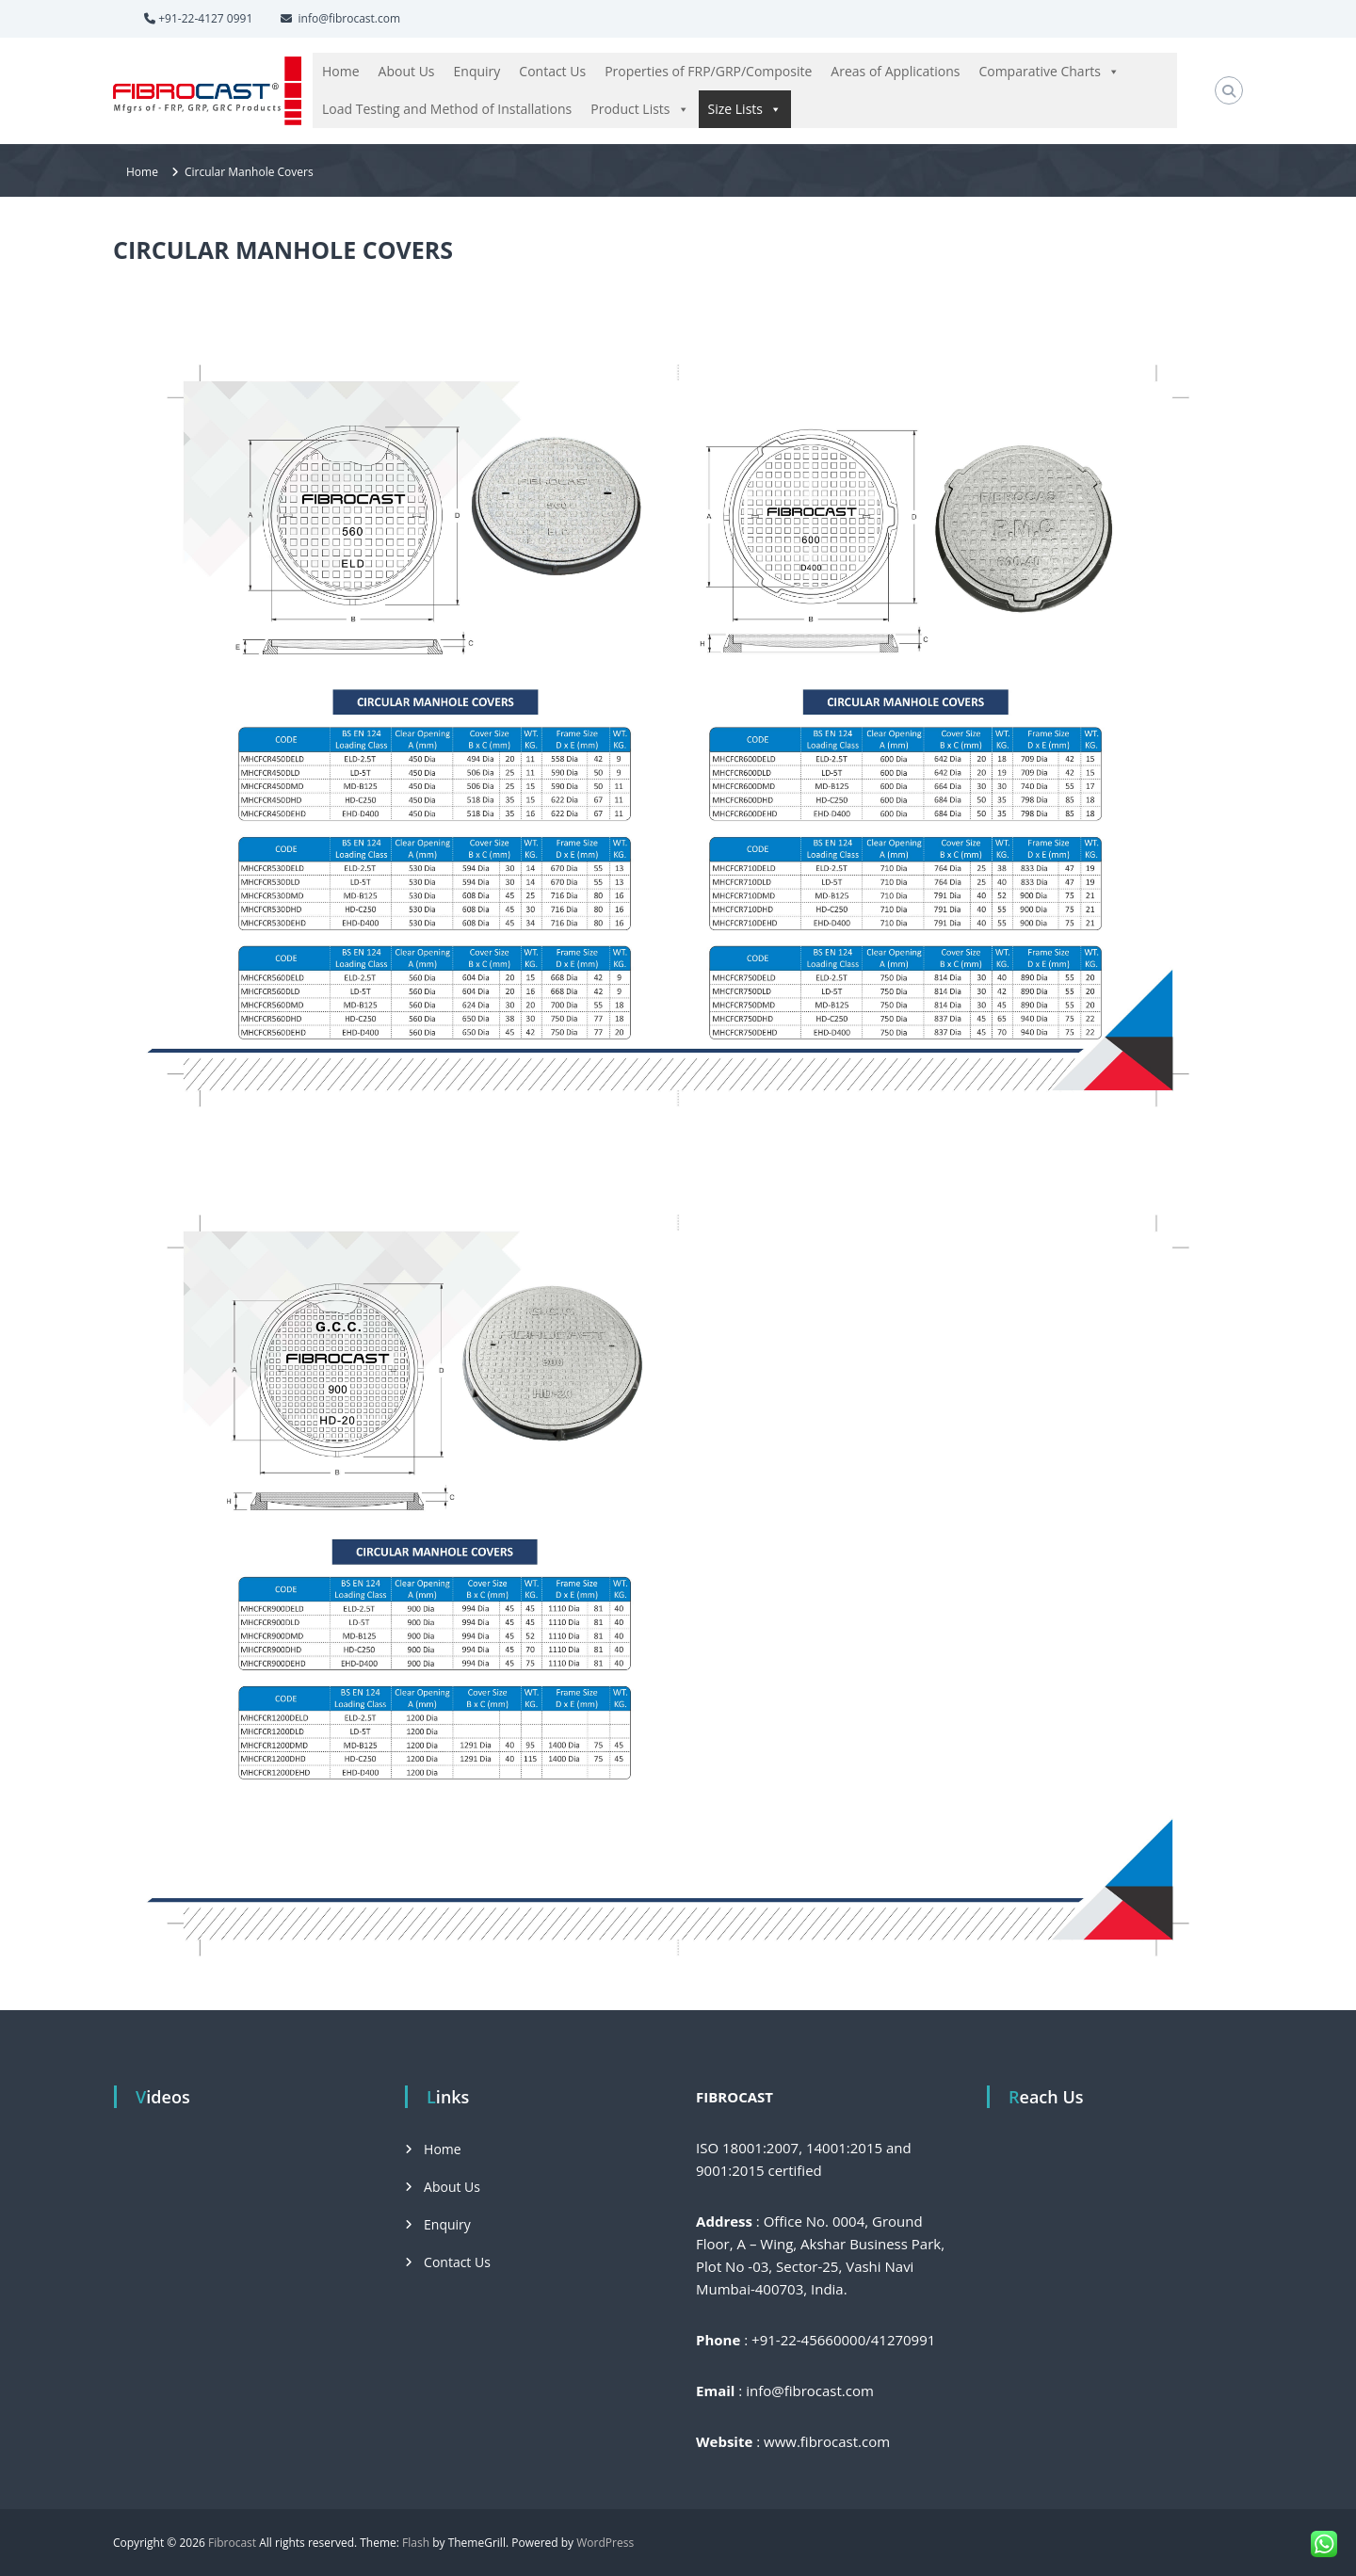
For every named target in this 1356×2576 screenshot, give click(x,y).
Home (341, 71)
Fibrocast (232, 2543)
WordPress (605, 2543)
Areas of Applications (895, 71)
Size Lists (745, 109)
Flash (415, 2543)
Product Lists (639, 109)
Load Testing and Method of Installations (447, 109)
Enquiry (477, 71)
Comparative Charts (1049, 71)
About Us (407, 71)
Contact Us (552, 71)
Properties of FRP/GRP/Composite (708, 71)
